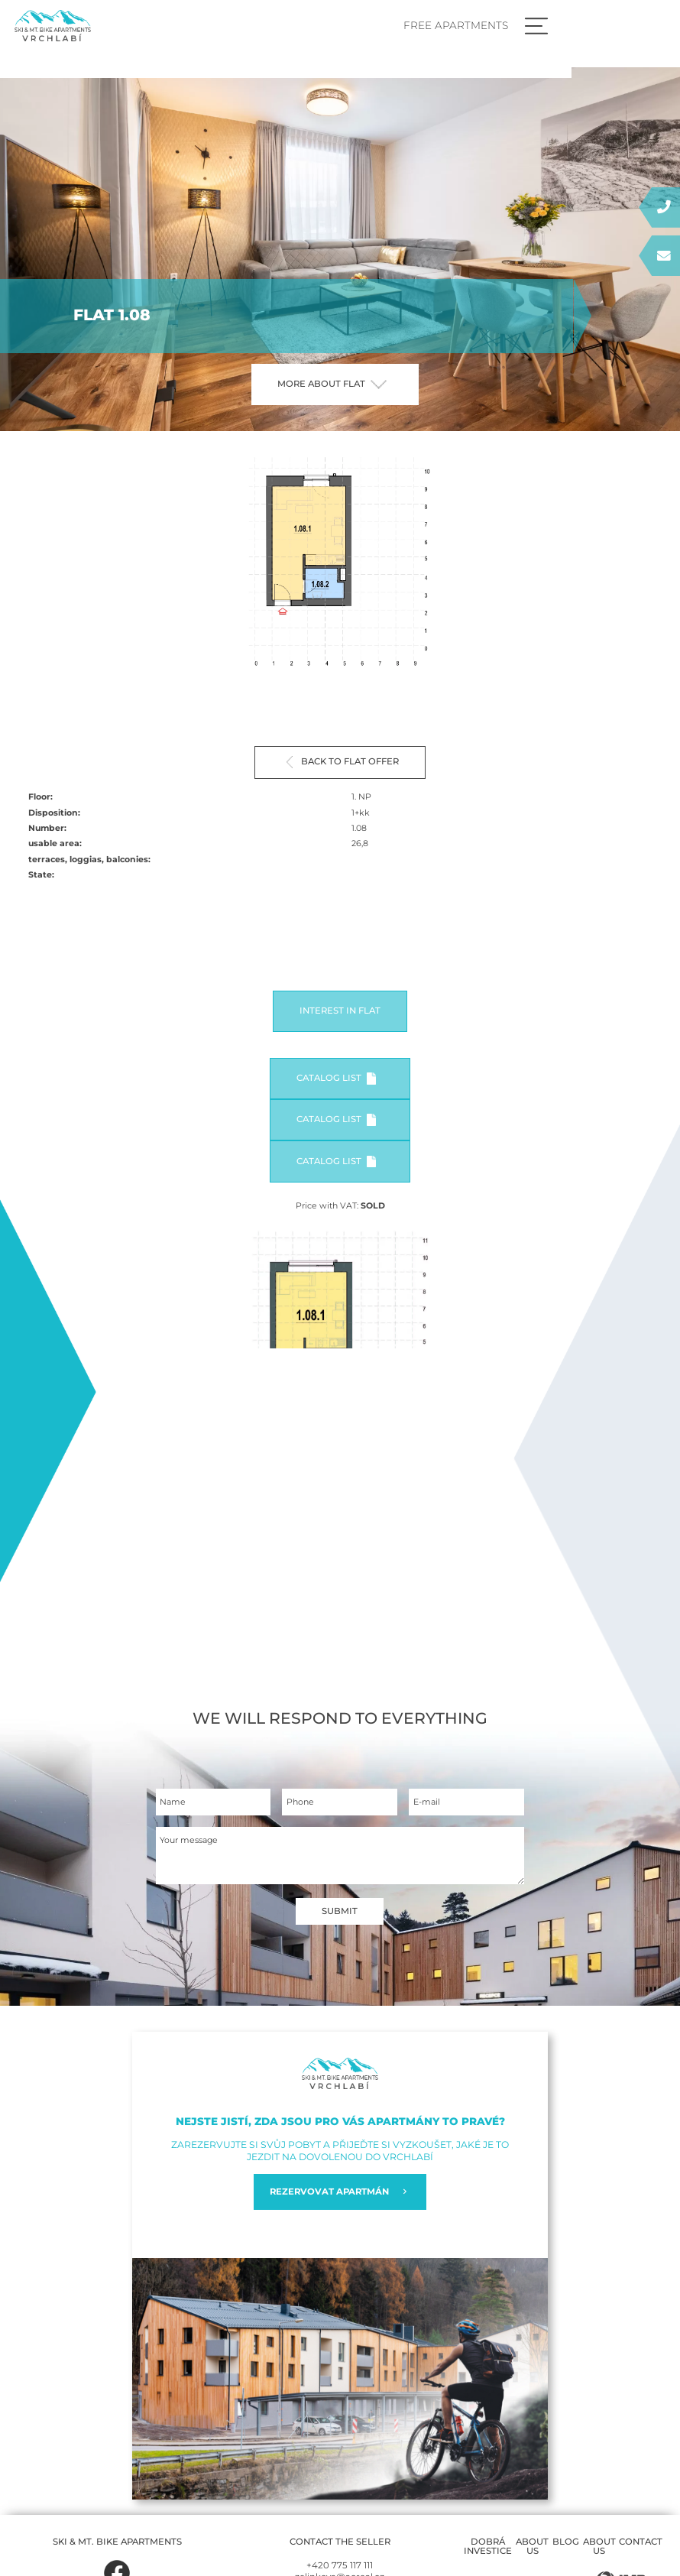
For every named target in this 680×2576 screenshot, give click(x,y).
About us (532, 2547)
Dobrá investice (488, 2547)
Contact (640, 2542)
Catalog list (335, 1078)
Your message (189, 1841)
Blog (565, 2542)
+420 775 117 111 (339, 2566)
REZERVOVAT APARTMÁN (340, 2192)
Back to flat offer (342, 762)
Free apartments (562, 25)
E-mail (426, 1803)
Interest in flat (340, 1010)
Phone (300, 1803)
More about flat (332, 384)
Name (173, 1803)
